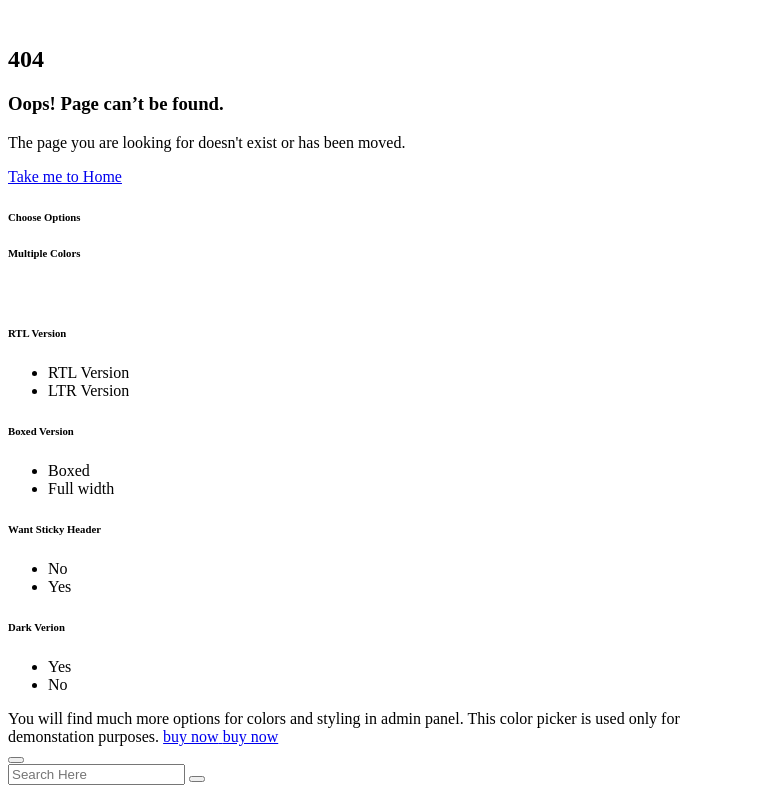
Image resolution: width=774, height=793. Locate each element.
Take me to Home (65, 176)
